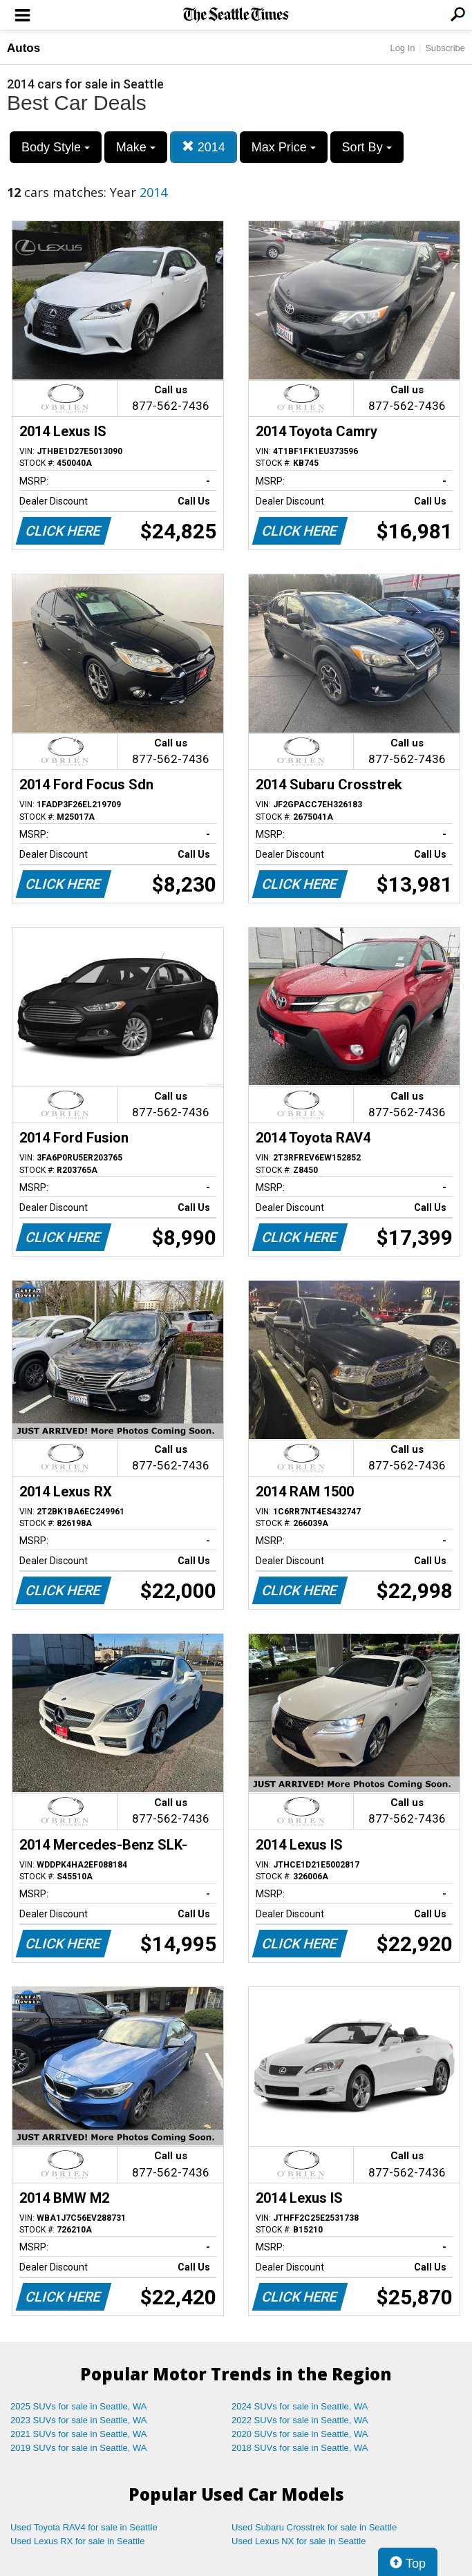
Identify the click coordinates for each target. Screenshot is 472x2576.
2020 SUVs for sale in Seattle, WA (300, 2434)
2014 (203, 147)
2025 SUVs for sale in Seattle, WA (78, 2406)
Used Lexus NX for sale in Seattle (299, 2541)
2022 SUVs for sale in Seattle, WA (300, 2420)
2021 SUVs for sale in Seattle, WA (78, 2434)
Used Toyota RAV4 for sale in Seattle (84, 2527)
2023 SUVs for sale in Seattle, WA (78, 2420)
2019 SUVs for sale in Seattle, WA (78, 2448)
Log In (402, 48)
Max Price (284, 147)
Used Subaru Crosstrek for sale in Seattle (314, 2527)
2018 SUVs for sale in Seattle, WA (300, 2448)
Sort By (367, 147)
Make (135, 147)
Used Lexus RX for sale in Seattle (77, 2541)
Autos (23, 48)
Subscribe (445, 48)
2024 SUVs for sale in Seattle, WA (300, 2406)
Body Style (55, 147)
